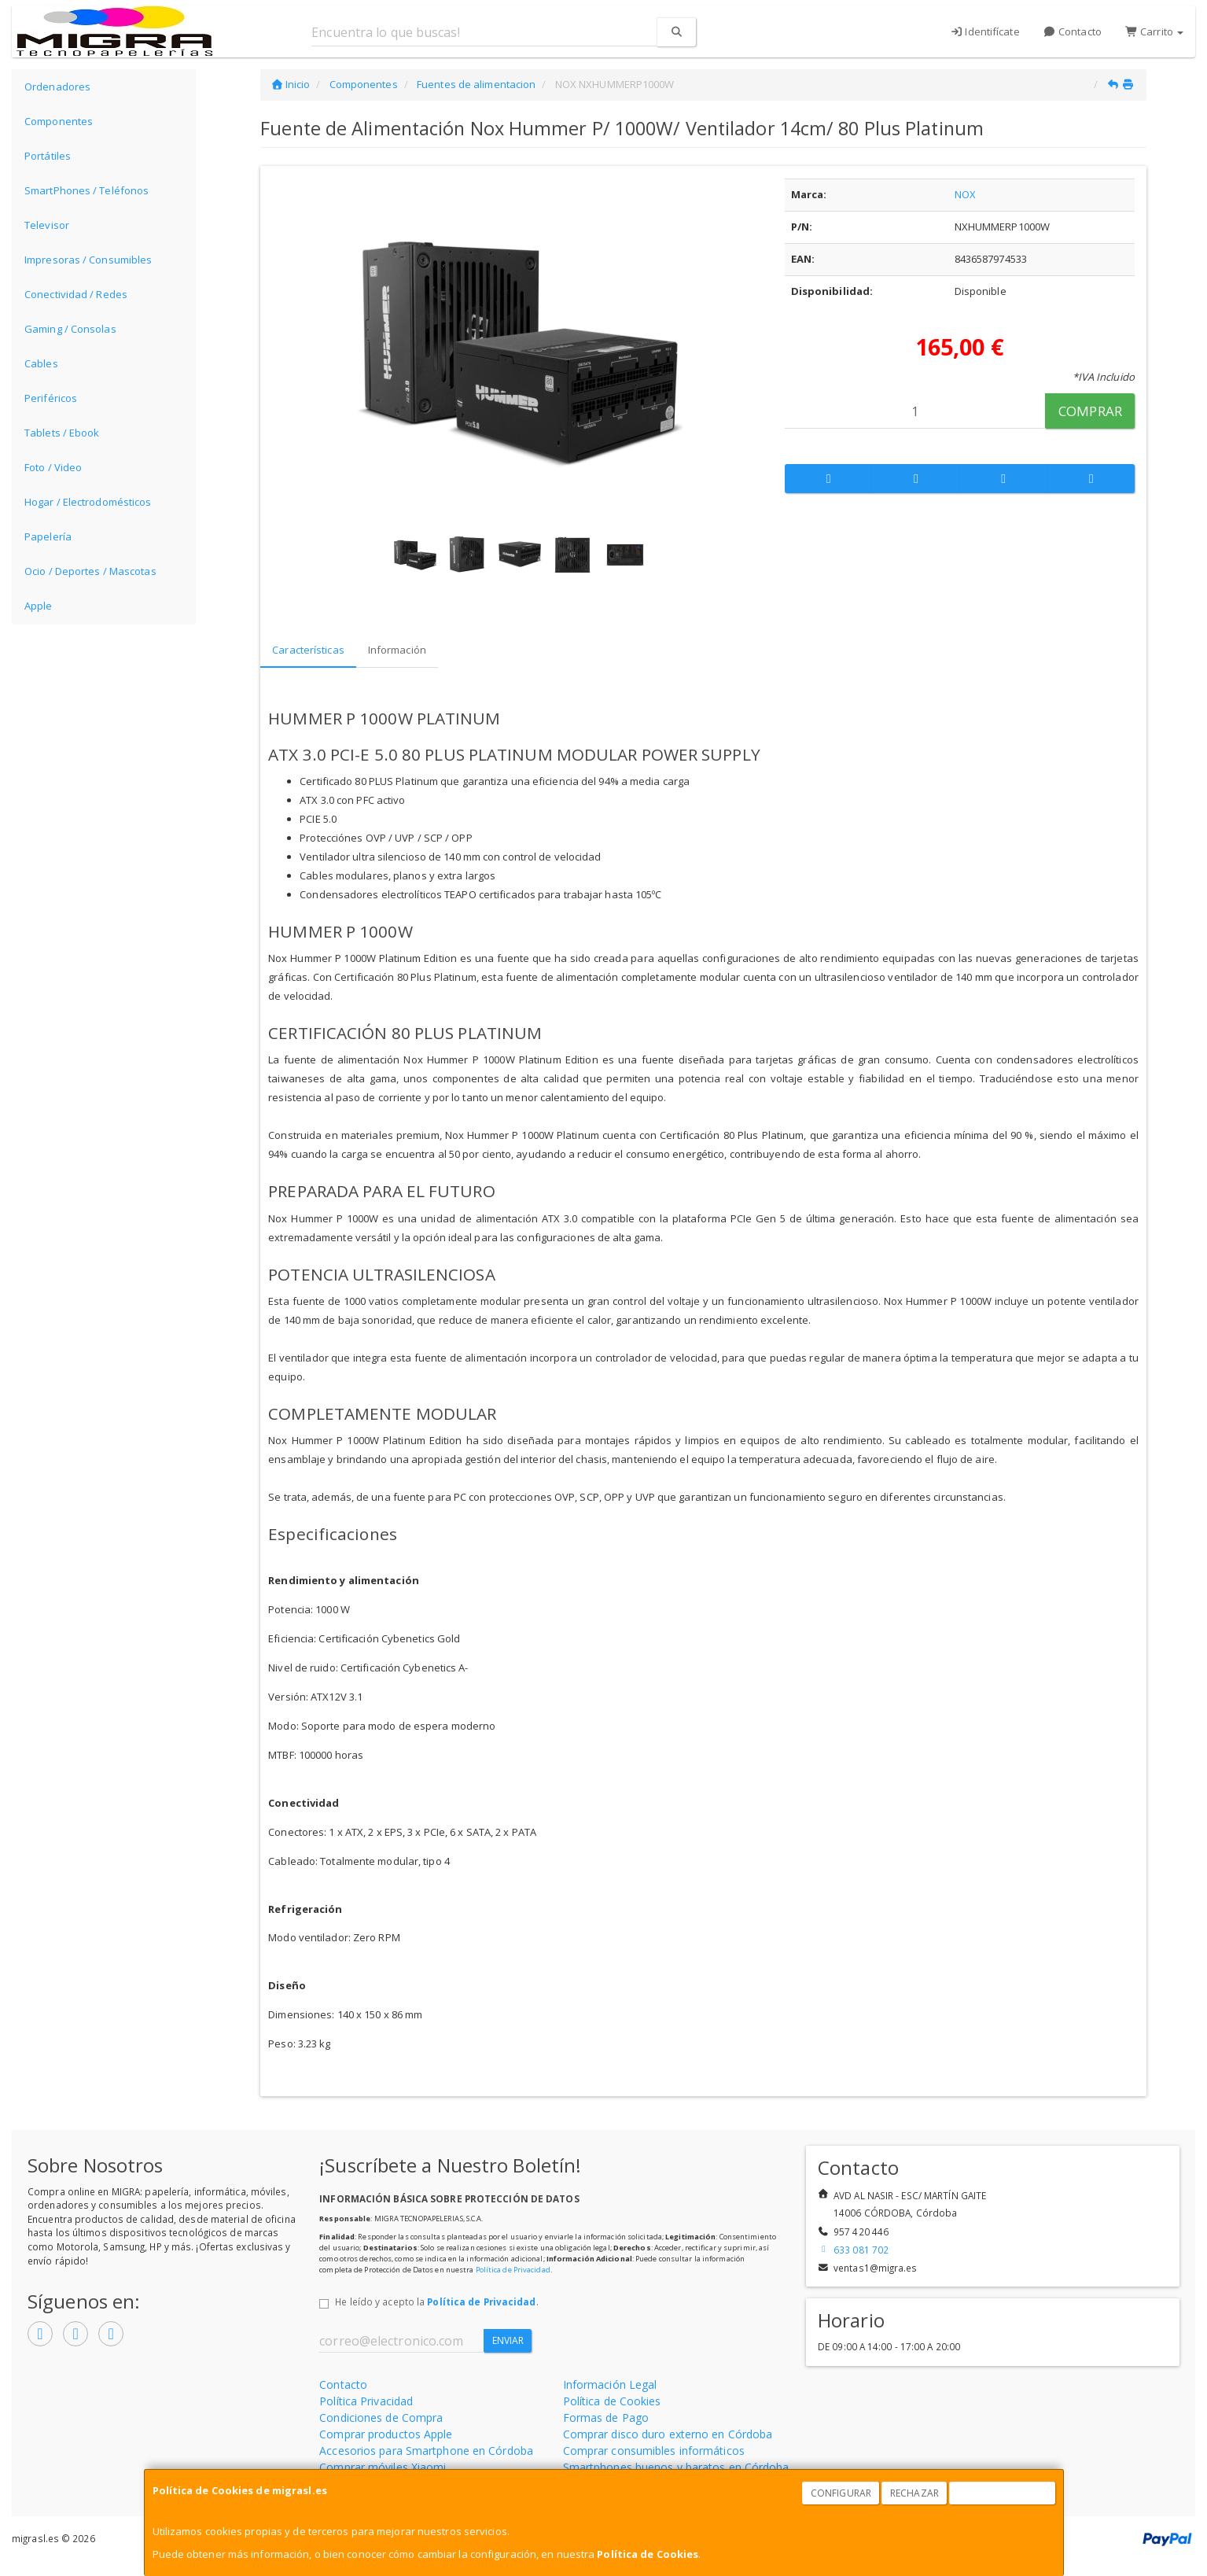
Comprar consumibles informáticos (654, 2450)
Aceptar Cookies (1002, 2493)
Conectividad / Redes (75, 294)
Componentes (58, 121)
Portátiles (47, 156)
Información (397, 650)
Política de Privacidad (513, 2270)
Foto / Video (53, 467)
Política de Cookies (647, 2554)
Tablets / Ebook (62, 433)
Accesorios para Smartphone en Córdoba (426, 2450)
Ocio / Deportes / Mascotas (90, 571)
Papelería (48, 536)
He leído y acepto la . (436, 2301)
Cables (41, 363)
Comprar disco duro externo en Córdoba (668, 2434)
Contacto (1072, 31)
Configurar (841, 2493)
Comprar (1090, 411)
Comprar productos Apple (385, 2434)
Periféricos (50, 398)
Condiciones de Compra (381, 2417)
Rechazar (914, 2493)
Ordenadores (57, 86)
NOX (965, 194)
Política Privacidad (366, 2401)
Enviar (508, 2340)
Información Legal (610, 2384)
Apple (38, 606)
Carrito (1154, 31)
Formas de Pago (606, 2417)
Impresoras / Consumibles (88, 259)
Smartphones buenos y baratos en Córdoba (676, 2467)
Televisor (46, 225)
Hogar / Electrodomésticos (88, 502)
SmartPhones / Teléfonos (86, 190)
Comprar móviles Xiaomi (382, 2467)
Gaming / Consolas (70, 329)
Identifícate (985, 31)
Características (308, 650)
